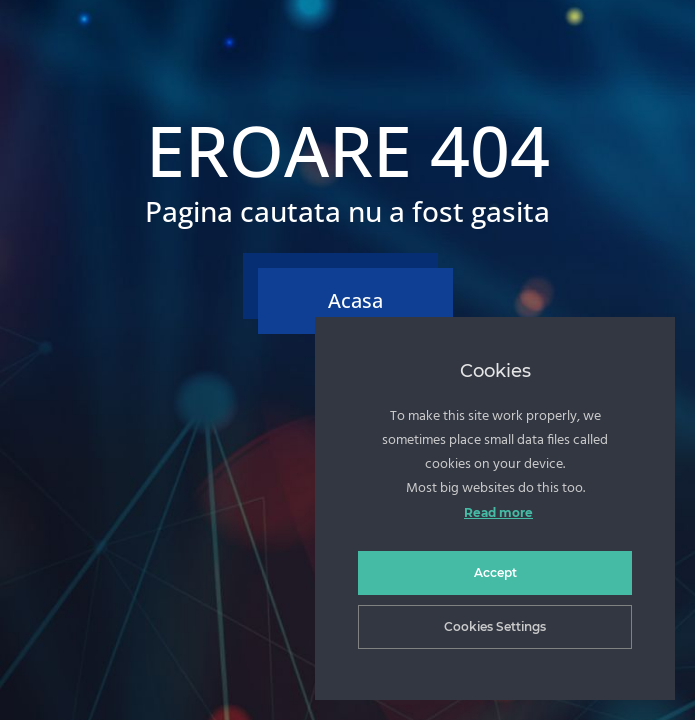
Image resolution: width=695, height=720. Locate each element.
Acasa (355, 300)
